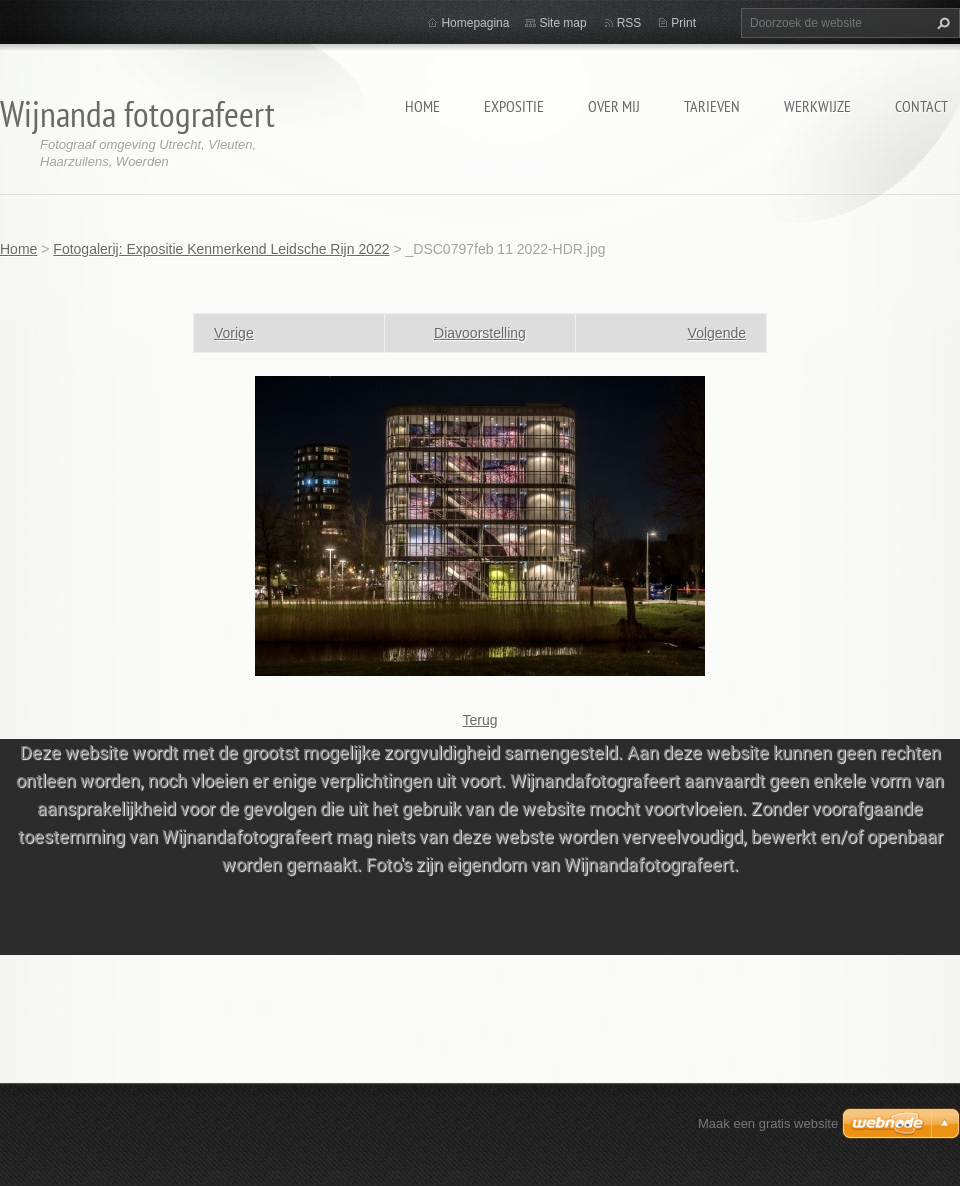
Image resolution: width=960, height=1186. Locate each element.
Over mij (614, 106)
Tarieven (712, 106)
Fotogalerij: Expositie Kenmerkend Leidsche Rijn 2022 (221, 249)
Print (683, 23)
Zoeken (941, 23)
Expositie (514, 106)
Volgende (717, 333)
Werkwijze (817, 106)
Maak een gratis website (768, 1123)
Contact (921, 106)
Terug (479, 720)
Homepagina (475, 23)
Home (422, 106)
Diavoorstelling (480, 333)
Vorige (234, 333)
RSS (629, 23)
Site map (562, 23)
